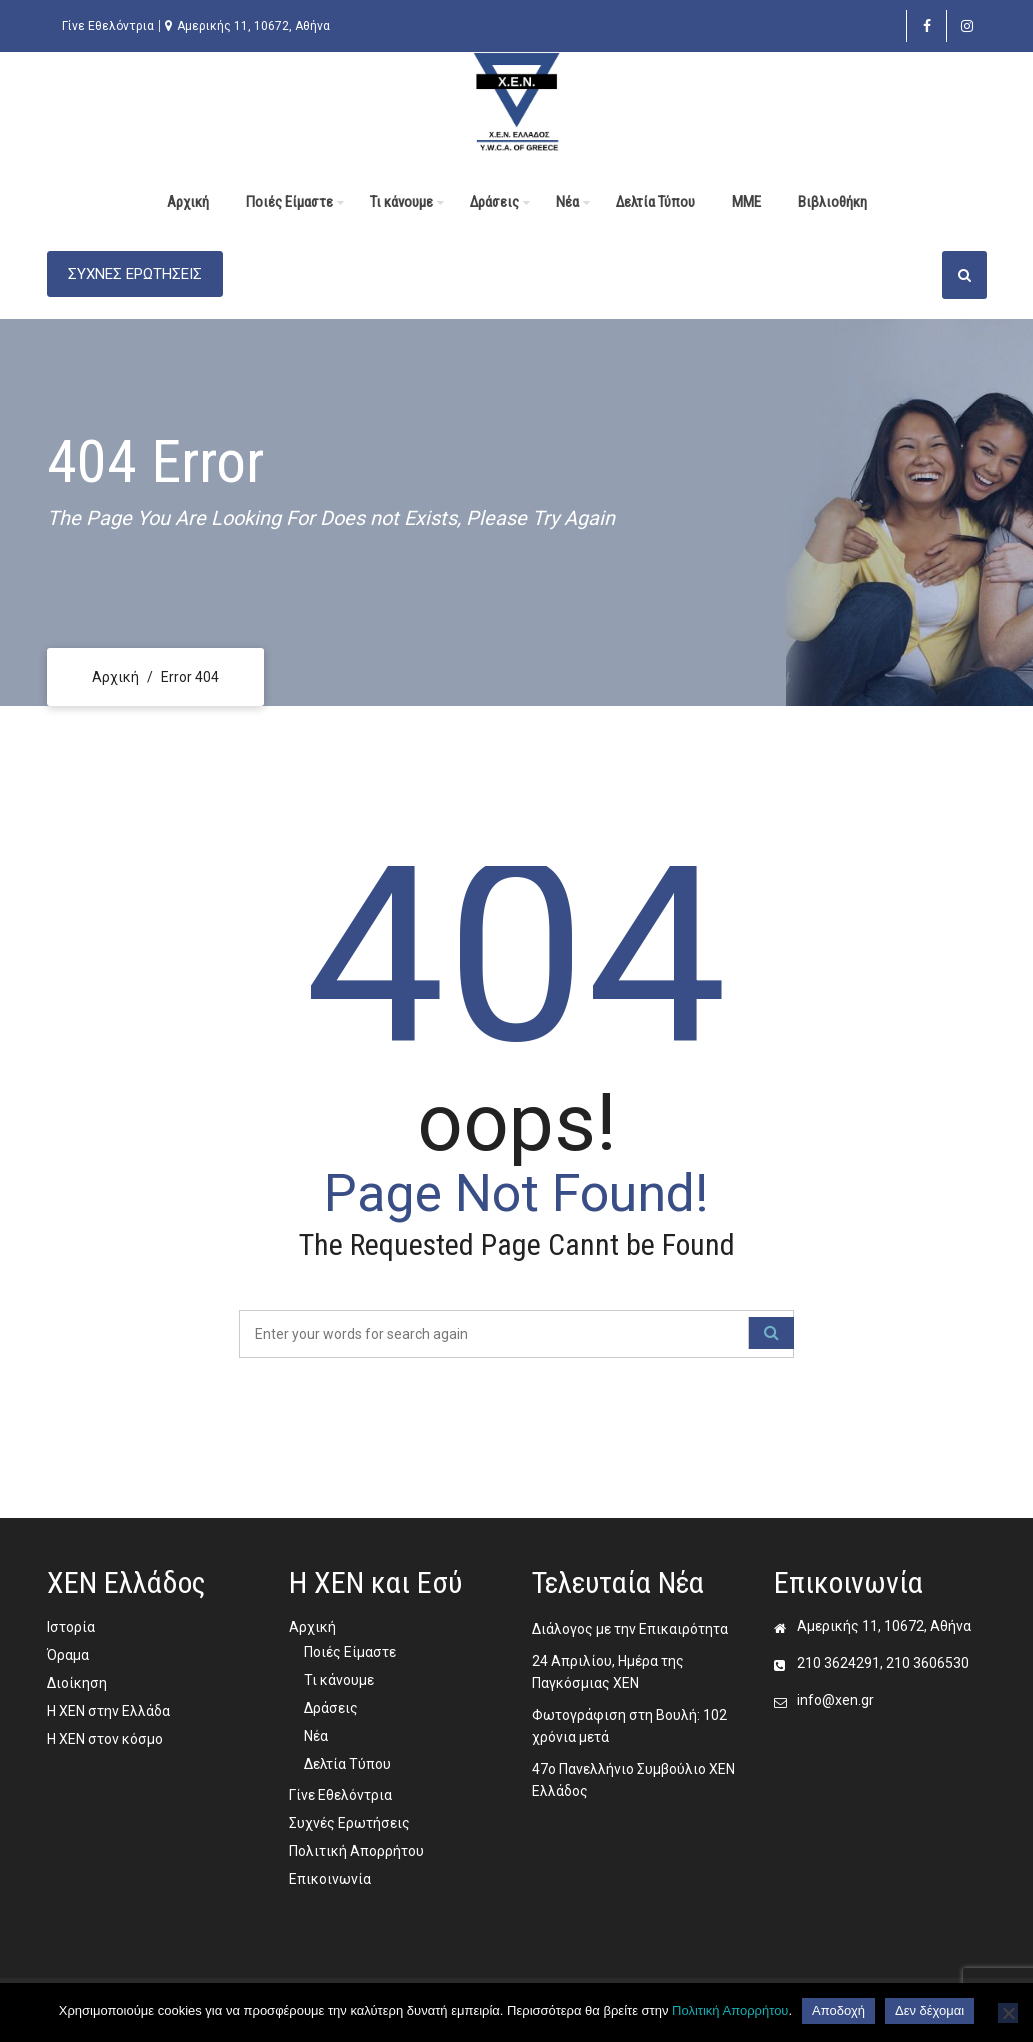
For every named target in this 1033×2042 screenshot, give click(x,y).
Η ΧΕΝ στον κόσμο (105, 1739)
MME (746, 202)
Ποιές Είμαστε (289, 202)
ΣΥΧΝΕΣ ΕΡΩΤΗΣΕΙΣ (135, 274)
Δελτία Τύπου (655, 202)
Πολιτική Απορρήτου (356, 1851)
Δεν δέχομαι (929, 2010)
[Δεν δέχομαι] (1008, 2013)
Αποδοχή (838, 2010)
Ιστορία (71, 1627)
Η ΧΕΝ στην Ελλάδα (108, 1711)
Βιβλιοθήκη (832, 202)
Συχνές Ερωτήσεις (349, 1823)
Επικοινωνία (330, 1879)
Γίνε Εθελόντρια (108, 26)
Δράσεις (494, 202)
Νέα (567, 202)
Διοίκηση (77, 1683)
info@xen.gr (835, 1700)
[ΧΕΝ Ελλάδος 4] (516, 101)
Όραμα (68, 1655)
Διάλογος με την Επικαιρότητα (630, 1629)
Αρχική (188, 202)
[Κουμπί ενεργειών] (964, 275)
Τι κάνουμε (401, 202)
